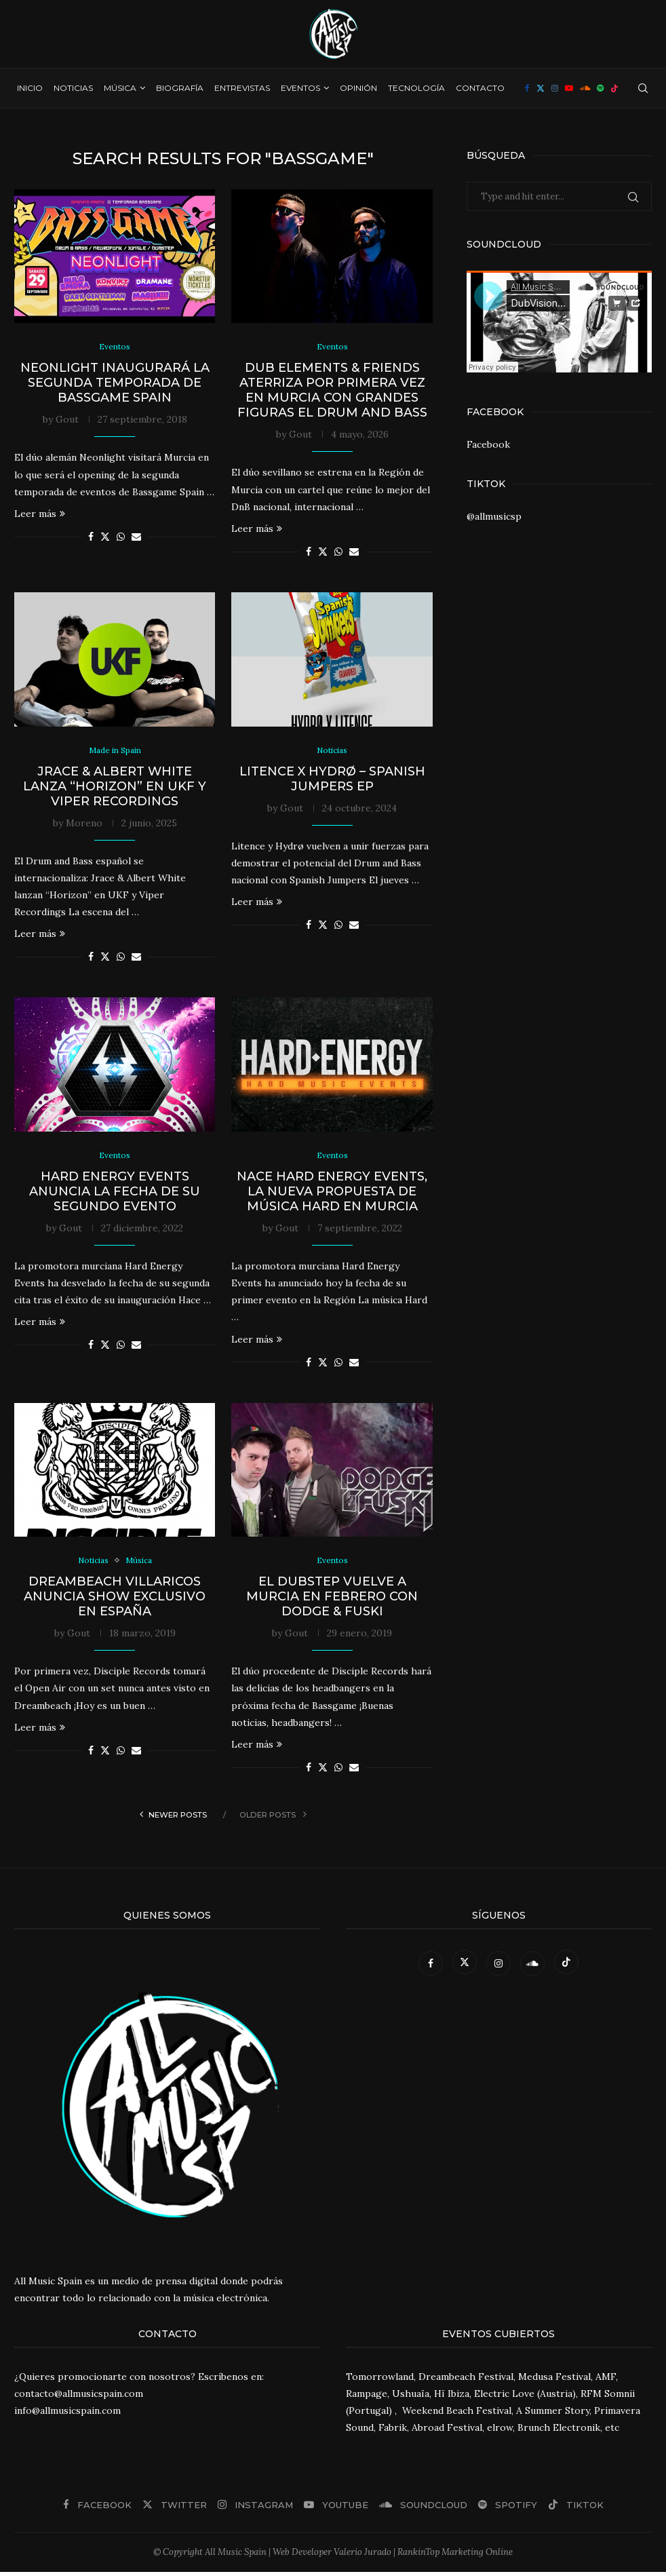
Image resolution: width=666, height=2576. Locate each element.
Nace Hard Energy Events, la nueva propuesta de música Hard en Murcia (332, 1194)
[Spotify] (600, 88)
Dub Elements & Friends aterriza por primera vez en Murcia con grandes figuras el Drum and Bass (332, 391)
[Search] (643, 88)
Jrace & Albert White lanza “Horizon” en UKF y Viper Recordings (114, 788)
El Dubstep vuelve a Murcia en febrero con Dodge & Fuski (332, 1601)
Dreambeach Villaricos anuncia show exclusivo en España (114, 1601)
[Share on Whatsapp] (121, 538)
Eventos (300, 88)
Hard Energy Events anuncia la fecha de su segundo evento (114, 1194)
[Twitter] (540, 88)
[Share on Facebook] (91, 538)
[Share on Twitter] (105, 538)
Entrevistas (242, 88)
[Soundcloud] (585, 88)
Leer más (39, 515)
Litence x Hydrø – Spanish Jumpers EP (332, 781)
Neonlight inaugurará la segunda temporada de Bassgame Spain (115, 384)
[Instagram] (554, 88)
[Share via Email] (136, 538)
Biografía (179, 88)
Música (120, 88)
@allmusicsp (494, 516)
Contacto (480, 88)
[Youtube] (569, 88)
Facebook (488, 444)
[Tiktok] (614, 88)
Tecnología (416, 88)
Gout (67, 421)
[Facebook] (527, 88)
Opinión (358, 88)
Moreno (84, 825)
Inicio (30, 88)
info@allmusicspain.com (67, 2415)
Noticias (73, 88)
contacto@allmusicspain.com (78, 2397)
